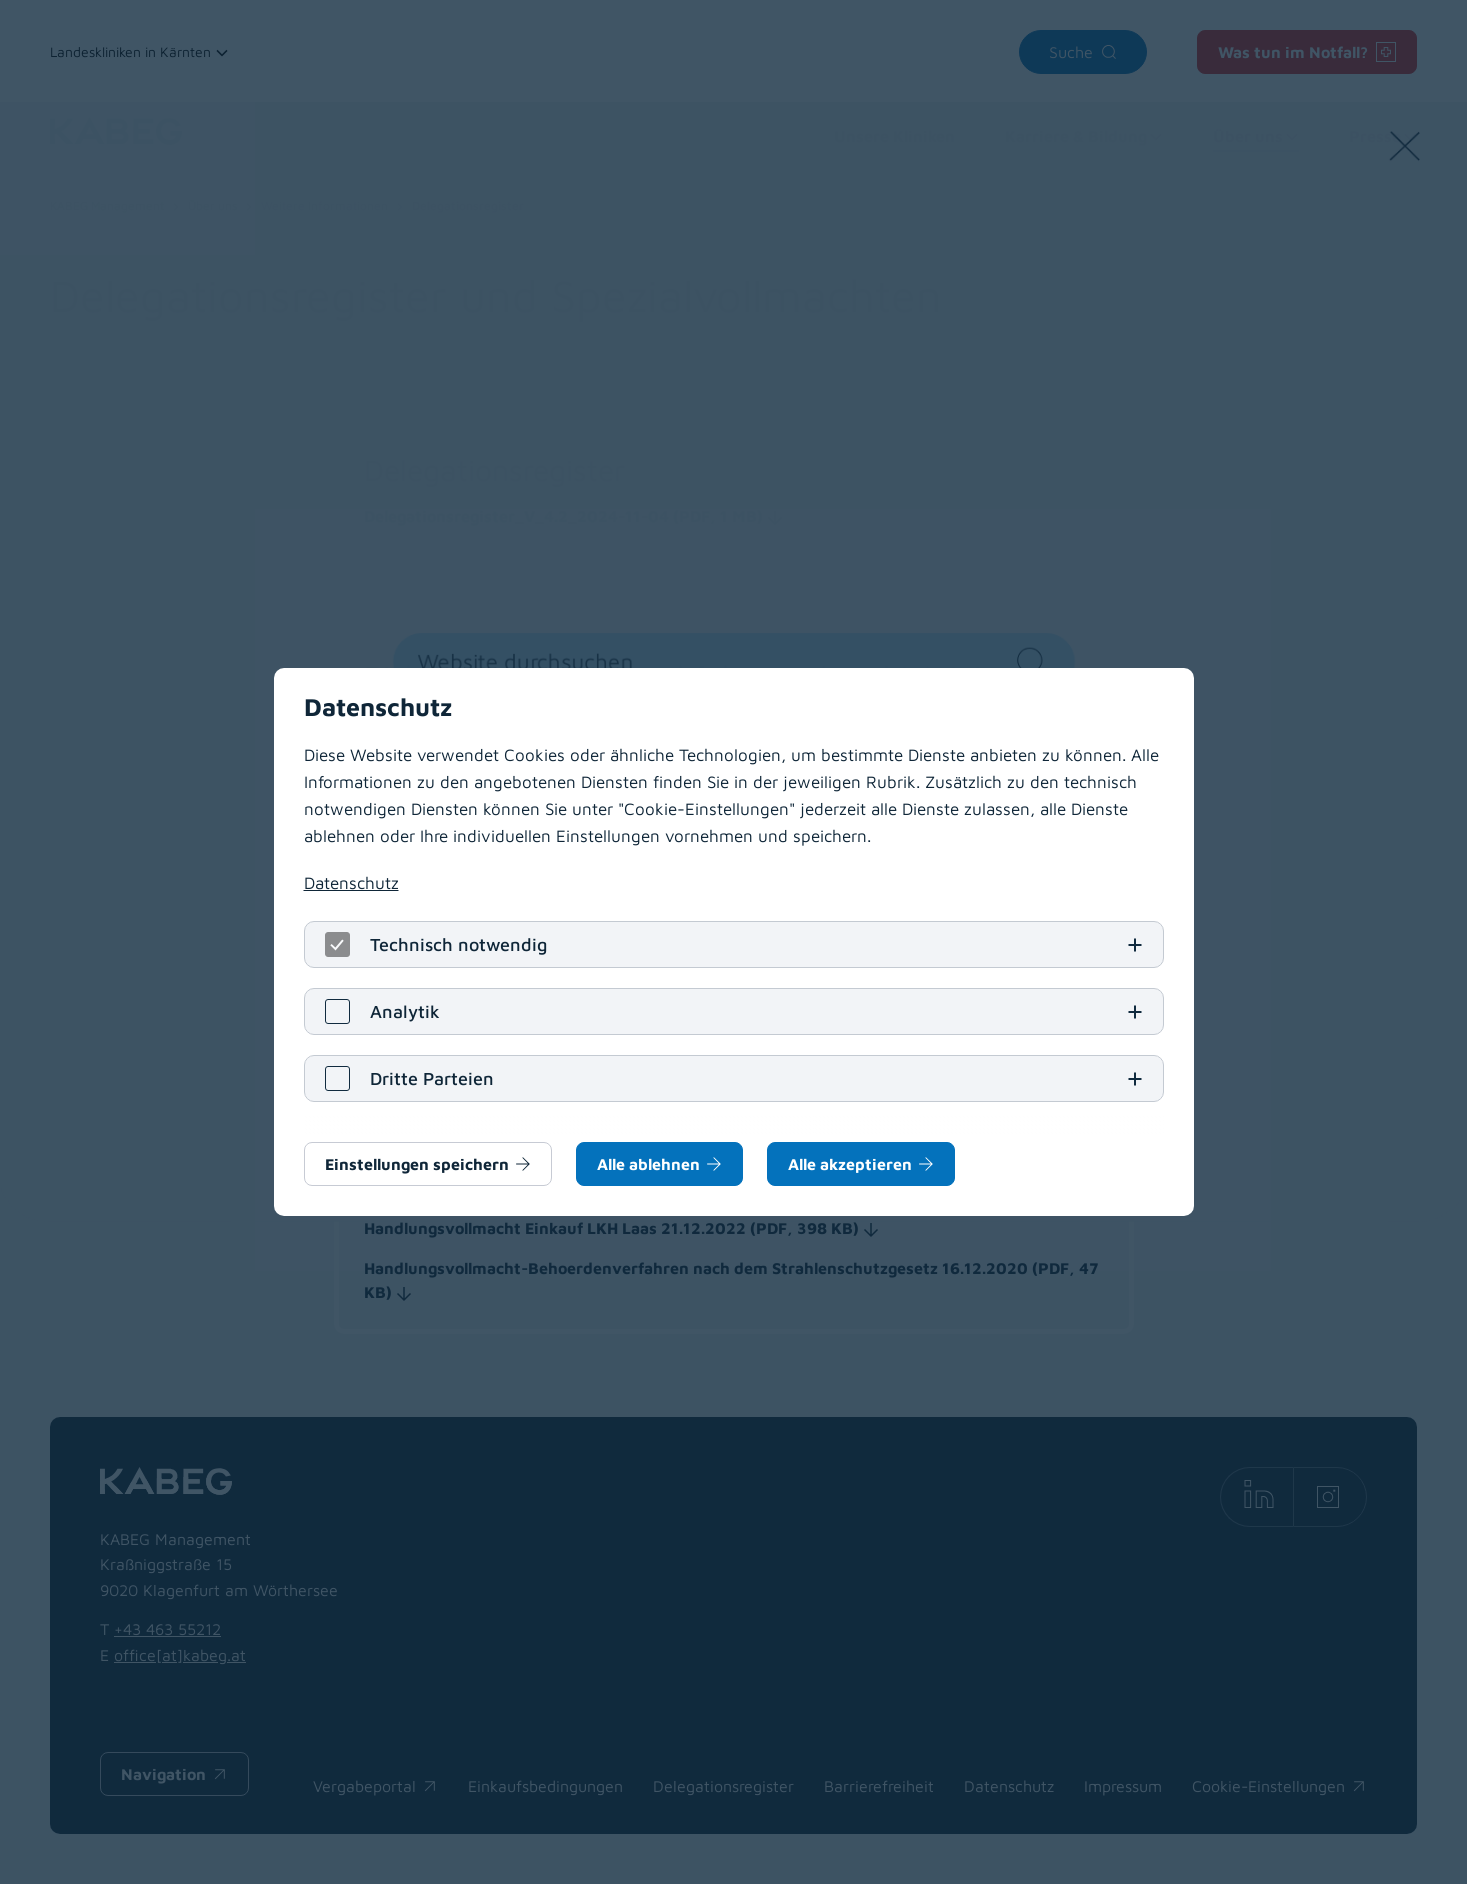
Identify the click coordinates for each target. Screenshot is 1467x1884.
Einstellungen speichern (417, 1164)
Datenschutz (351, 883)
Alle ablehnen (648, 1164)
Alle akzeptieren (850, 1164)
